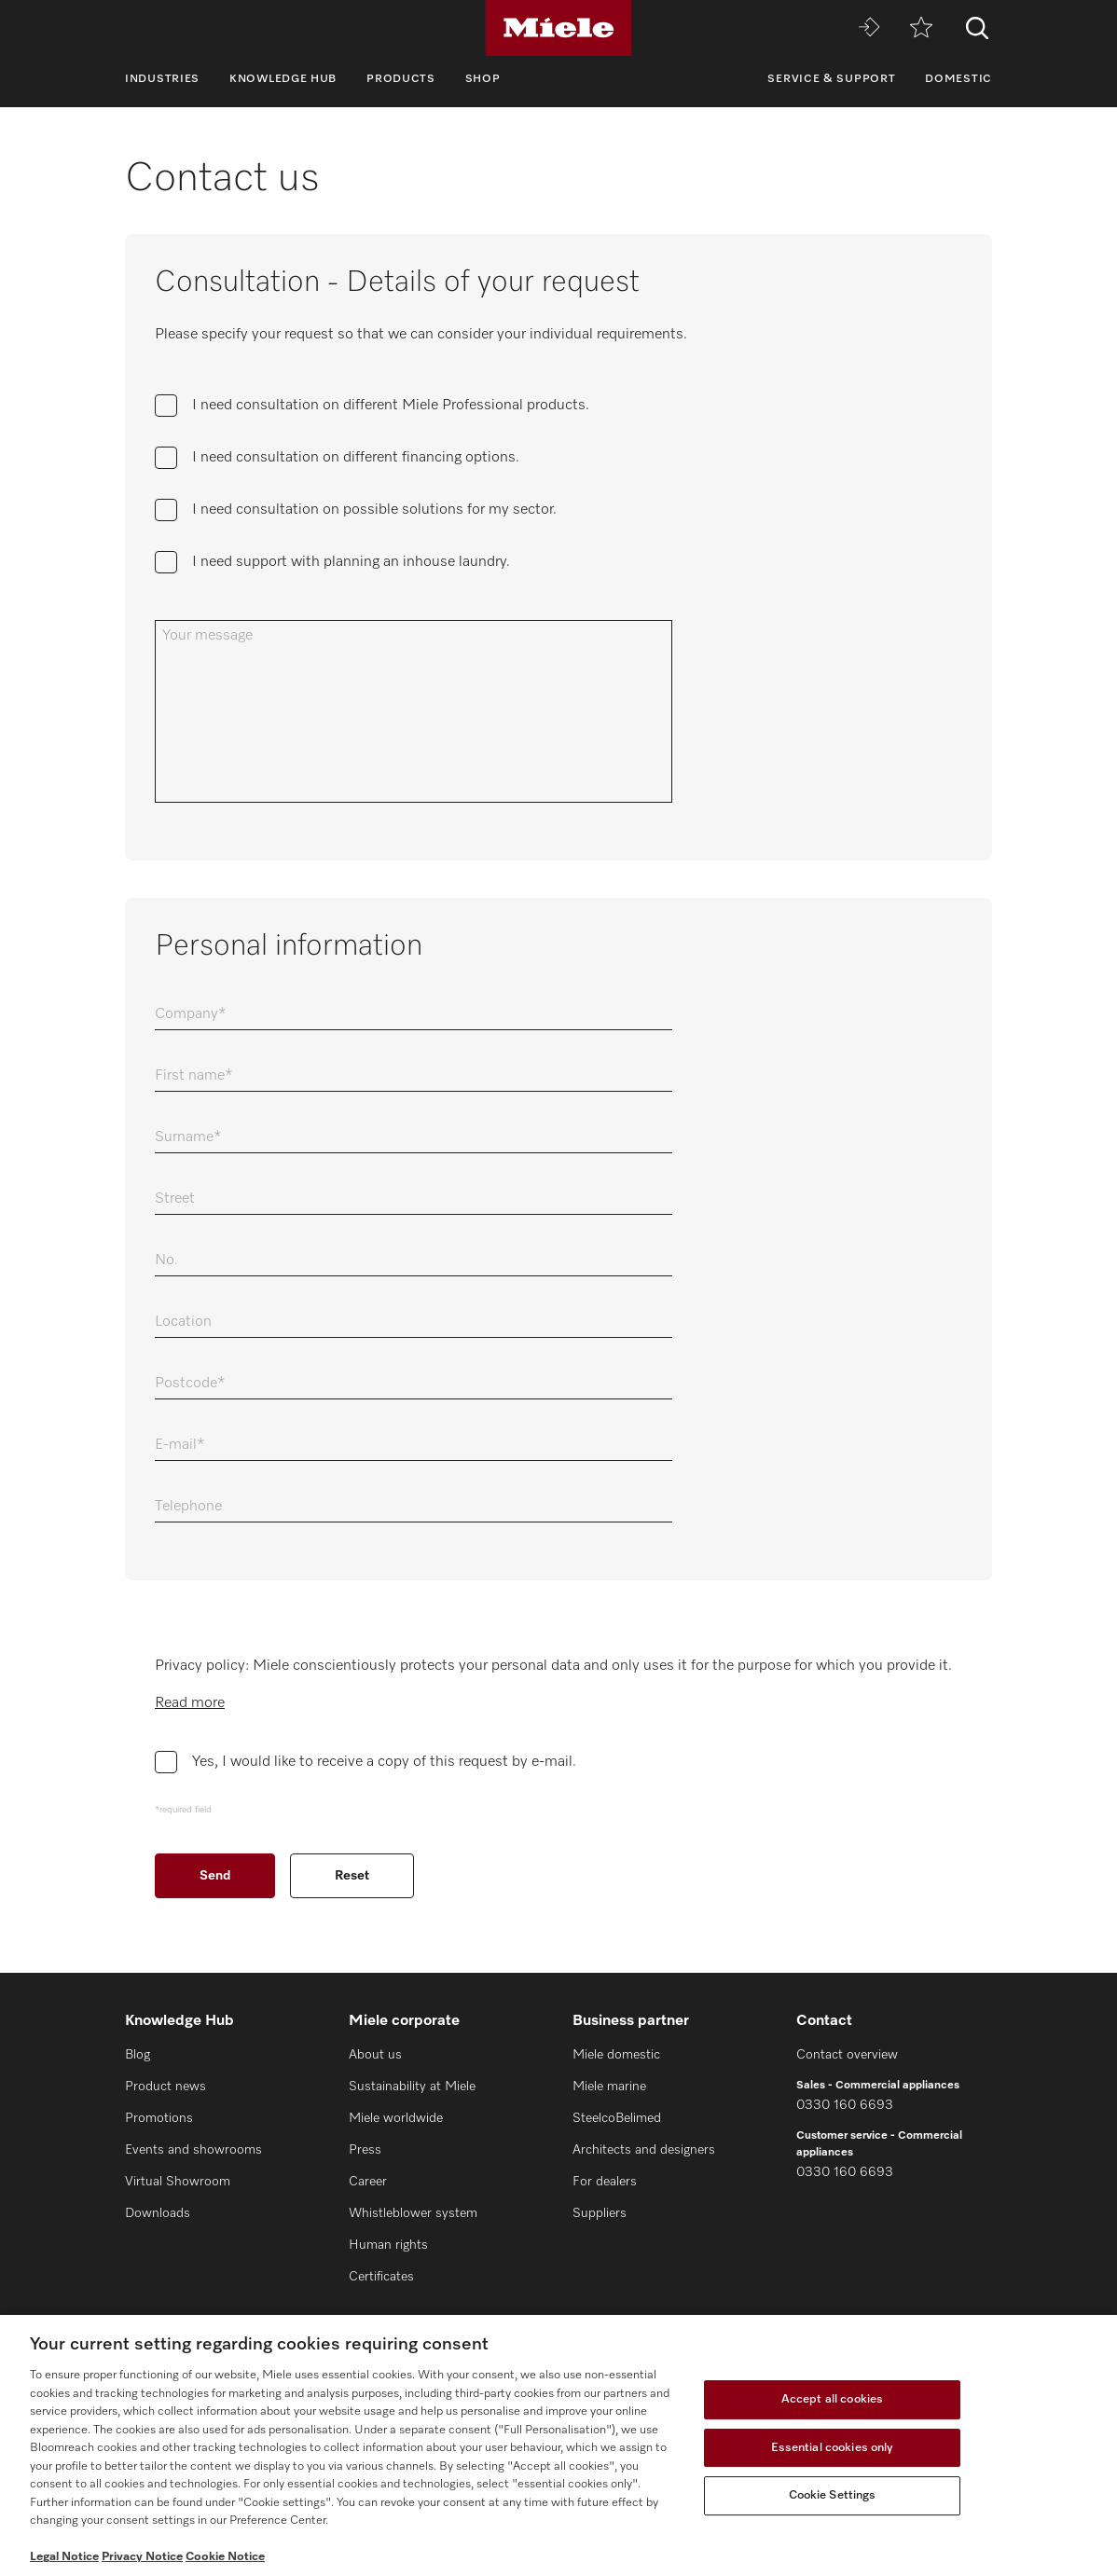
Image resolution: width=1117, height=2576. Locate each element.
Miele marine (609, 2086)
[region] (558, 2445)
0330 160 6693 (844, 2105)
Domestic (958, 79)
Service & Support (831, 79)
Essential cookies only (832, 2448)
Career (368, 2181)
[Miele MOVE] (869, 28)
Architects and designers (643, 2149)
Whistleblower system (413, 2213)
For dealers (604, 2181)
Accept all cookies (832, 2399)
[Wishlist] (921, 28)
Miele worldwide (396, 2118)
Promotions (159, 2118)
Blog (137, 2054)
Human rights (388, 2245)
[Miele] (558, 28)
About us (375, 2054)
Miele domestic (616, 2054)
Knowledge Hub (283, 79)
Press (365, 2149)
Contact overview (847, 2054)
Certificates (381, 2276)
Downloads (157, 2213)
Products (400, 79)
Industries (162, 79)
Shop (483, 79)
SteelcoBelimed (616, 2118)
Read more (190, 1703)
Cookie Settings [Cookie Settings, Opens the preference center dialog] (832, 2495)
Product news (165, 2086)
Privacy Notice (142, 2557)
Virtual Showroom (177, 2181)
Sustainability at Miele (412, 2086)
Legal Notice (64, 2557)
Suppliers (599, 2213)
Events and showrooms (193, 2149)
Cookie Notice (225, 2557)
